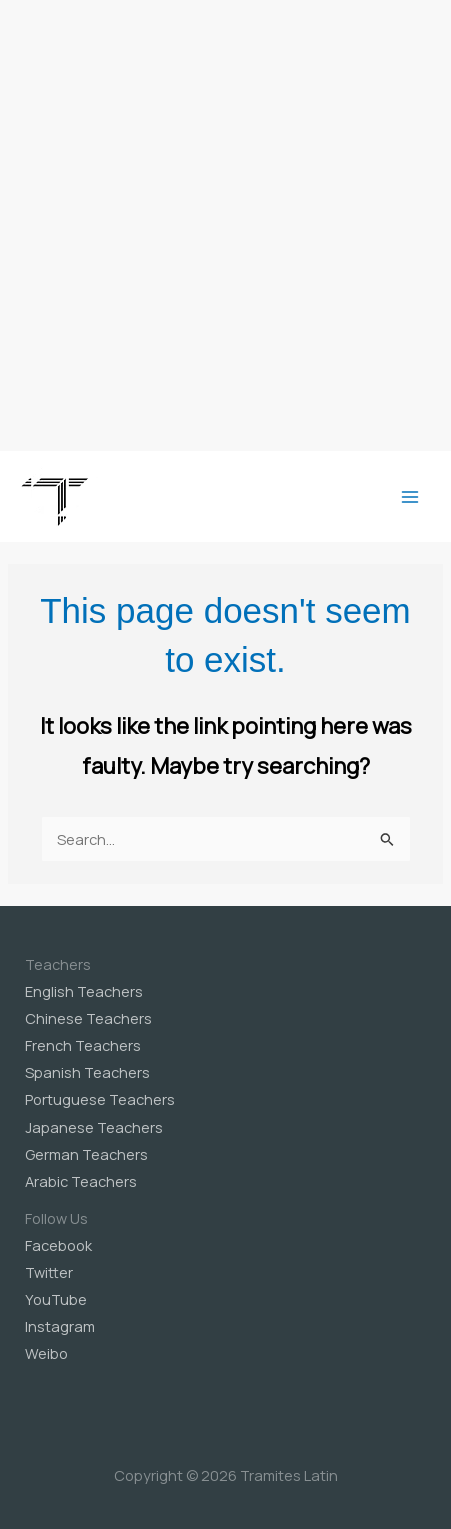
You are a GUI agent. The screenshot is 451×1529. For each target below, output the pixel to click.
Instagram (60, 1326)
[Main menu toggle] (410, 497)
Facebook (58, 1245)
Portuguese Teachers (100, 1099)
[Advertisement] (225, 225)
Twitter (49, 1272)
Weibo (46, 1353)
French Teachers (83, 1045)
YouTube (56, 1299)
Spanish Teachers (87, 1072)
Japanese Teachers (94, 1127)
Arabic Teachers (81, 1181)
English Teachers (84, 991)
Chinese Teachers (88, 1018)
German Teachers (86, 1154)
